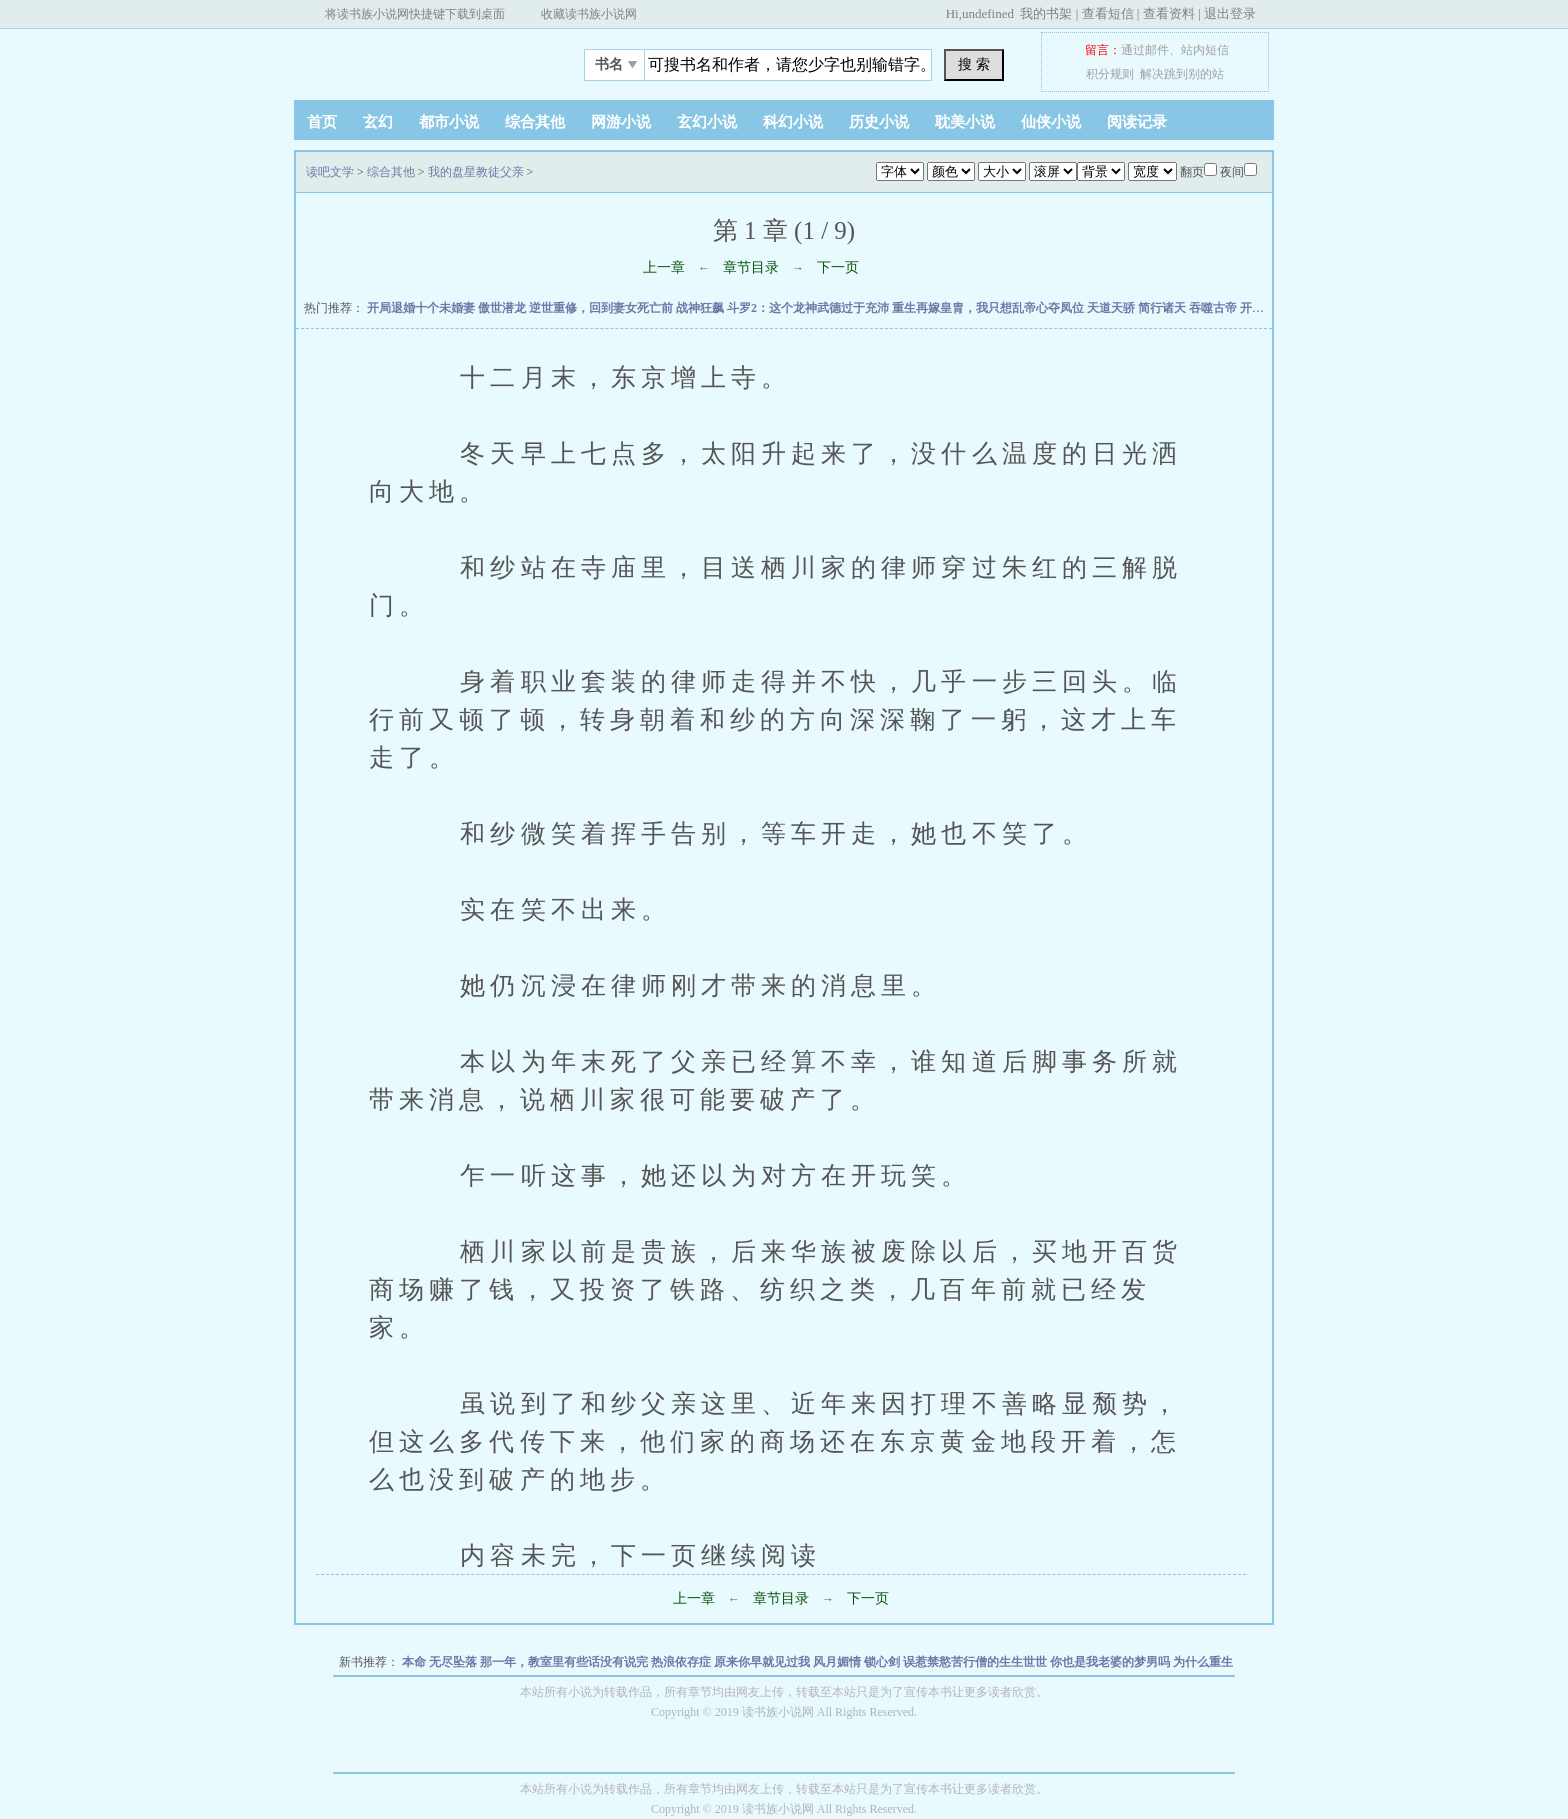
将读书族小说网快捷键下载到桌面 (415, 14)
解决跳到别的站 (1182, 74)
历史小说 (879, 122)
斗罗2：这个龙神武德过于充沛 (809, 308)
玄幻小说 (707, 122)
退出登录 (1230, 13)
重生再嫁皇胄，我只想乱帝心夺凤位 (989, 308)
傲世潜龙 (503, 308)
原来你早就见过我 (763, 1662)
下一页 (838, 267)
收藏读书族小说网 (589, 14)
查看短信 (1108, 13)
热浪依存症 (682, 1662)
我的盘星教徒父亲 (476, 172)
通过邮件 (1145, 50)
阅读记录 (1137, 122)
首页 (322, 122)
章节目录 (751, 267)
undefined (988, 13)
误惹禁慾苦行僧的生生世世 (976, 1662)
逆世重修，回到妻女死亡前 (602, 308)
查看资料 (1169, 13)
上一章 (664, 267)
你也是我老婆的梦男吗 (1111, 1662)
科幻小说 (793, 122)
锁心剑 (883, 1662)
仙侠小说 (1051, 122)
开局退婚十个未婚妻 (422, 308)
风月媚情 (838, 1662)
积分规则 (1110, 74)
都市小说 (449, 122)
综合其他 (535, 122)
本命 (415, 1662)
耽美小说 (965, 122)
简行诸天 (1163, 308)
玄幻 (378, 122)
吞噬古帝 (1214, 308)
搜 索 (974, 64)
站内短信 (1205, 50)
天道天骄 (1112, 308)
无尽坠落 (454, 1662)
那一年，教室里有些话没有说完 (565, 1662)
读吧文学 (419, 59)
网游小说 (621, 122)
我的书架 (1046, 13)
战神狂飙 (701, 308)
